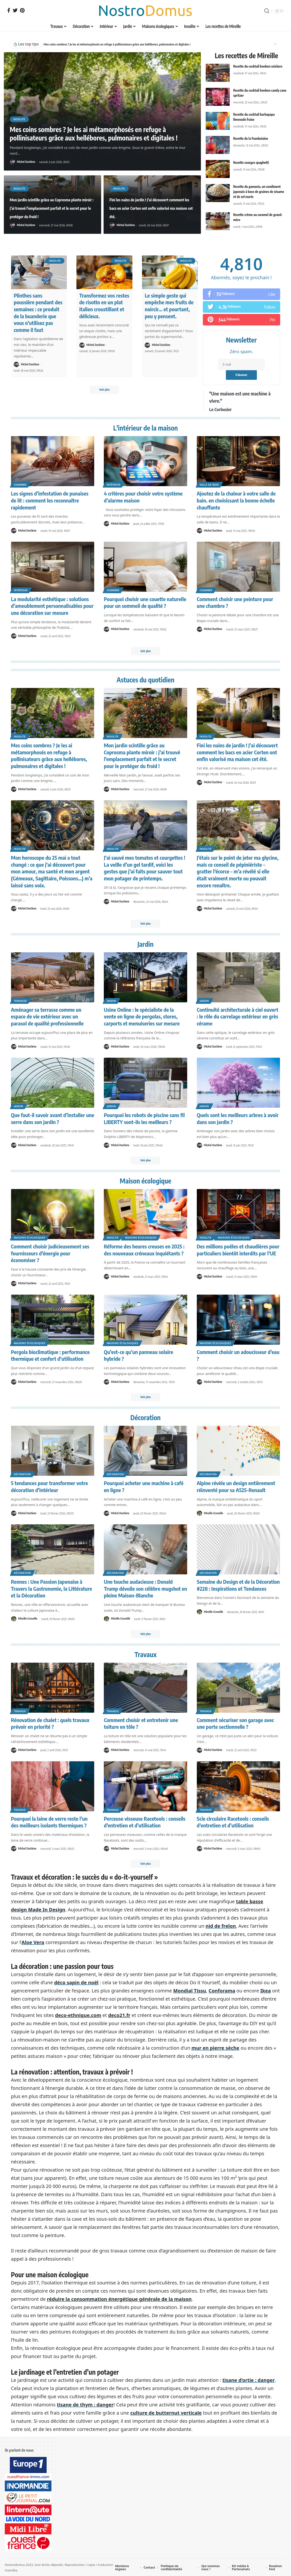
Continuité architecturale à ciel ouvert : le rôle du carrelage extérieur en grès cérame (237, 1016)
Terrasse (20, 1000)
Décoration (22, 1474)
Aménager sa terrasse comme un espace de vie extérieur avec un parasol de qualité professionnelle (47, 1016)
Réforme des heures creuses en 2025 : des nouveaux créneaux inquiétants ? (144, 1250)
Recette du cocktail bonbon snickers (258, 66)
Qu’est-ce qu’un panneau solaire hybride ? (138, 1355)
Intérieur (113, 484)
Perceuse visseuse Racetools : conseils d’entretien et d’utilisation (144, 1822)
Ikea (265, 1990)
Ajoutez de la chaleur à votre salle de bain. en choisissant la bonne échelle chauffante (236, 500)
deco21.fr (119, 2015)
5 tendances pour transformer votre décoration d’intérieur (49, 1486)
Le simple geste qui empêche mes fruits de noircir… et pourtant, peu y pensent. (169, 305)
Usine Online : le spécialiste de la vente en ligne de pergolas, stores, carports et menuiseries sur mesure (142, 1016)
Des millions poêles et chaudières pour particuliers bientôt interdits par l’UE (238, 1250)
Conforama (222, 1990)
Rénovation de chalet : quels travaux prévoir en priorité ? (50, 1723)
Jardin (111, 1000)
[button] (275, 44)
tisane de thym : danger (85, 2404)
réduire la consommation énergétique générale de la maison (119, 2299)
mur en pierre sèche (215, 2048)
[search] (266, 11)
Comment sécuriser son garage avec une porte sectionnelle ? (235, 1723)
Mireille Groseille (214, 1513)
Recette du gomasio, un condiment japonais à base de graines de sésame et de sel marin (258, 191)
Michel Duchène (27, 162)
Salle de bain (209, 484)
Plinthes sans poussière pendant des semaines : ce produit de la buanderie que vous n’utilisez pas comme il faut (38, 312)
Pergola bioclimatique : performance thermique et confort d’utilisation (50, 1355)
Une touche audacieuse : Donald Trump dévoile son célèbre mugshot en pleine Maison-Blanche (145, 1588)
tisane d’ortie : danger (248, 2380)
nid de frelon (220, 1926)
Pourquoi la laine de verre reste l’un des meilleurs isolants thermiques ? (49, 1822)
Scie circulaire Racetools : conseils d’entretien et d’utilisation (233, 1822)
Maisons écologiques (29, 1237)
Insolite (19, 119)
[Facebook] (9, 10)
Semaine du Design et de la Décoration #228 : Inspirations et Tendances (238, 1585)
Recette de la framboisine (250, 138)
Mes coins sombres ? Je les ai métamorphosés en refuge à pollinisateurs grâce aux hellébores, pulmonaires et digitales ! (117, 44)
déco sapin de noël (76, 1982)
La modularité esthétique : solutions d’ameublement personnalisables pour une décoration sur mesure (52, 606)
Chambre (20, 484)
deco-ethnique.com (78, 2015)
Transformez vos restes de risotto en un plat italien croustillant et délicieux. (104, 305)
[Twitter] (15, 10)
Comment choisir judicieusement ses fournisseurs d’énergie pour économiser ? (50, 1253)
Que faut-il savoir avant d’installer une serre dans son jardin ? (52, 1118)
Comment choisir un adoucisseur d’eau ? (238, 1355)
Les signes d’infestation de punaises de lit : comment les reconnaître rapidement (49, 500)
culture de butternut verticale (166, 2413)
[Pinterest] (22, 10)
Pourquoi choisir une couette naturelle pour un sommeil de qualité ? (145, 602)
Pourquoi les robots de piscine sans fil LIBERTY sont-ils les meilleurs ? (144, 1118)
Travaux (20, 1711)
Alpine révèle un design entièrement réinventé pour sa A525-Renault (236, 1486)
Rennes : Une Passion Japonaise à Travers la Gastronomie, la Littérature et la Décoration (51, 1588)
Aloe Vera (33, 1942)
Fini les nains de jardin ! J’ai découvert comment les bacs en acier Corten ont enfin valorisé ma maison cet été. (151, 208)
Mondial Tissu (189, 1990)
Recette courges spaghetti (251, 162)
